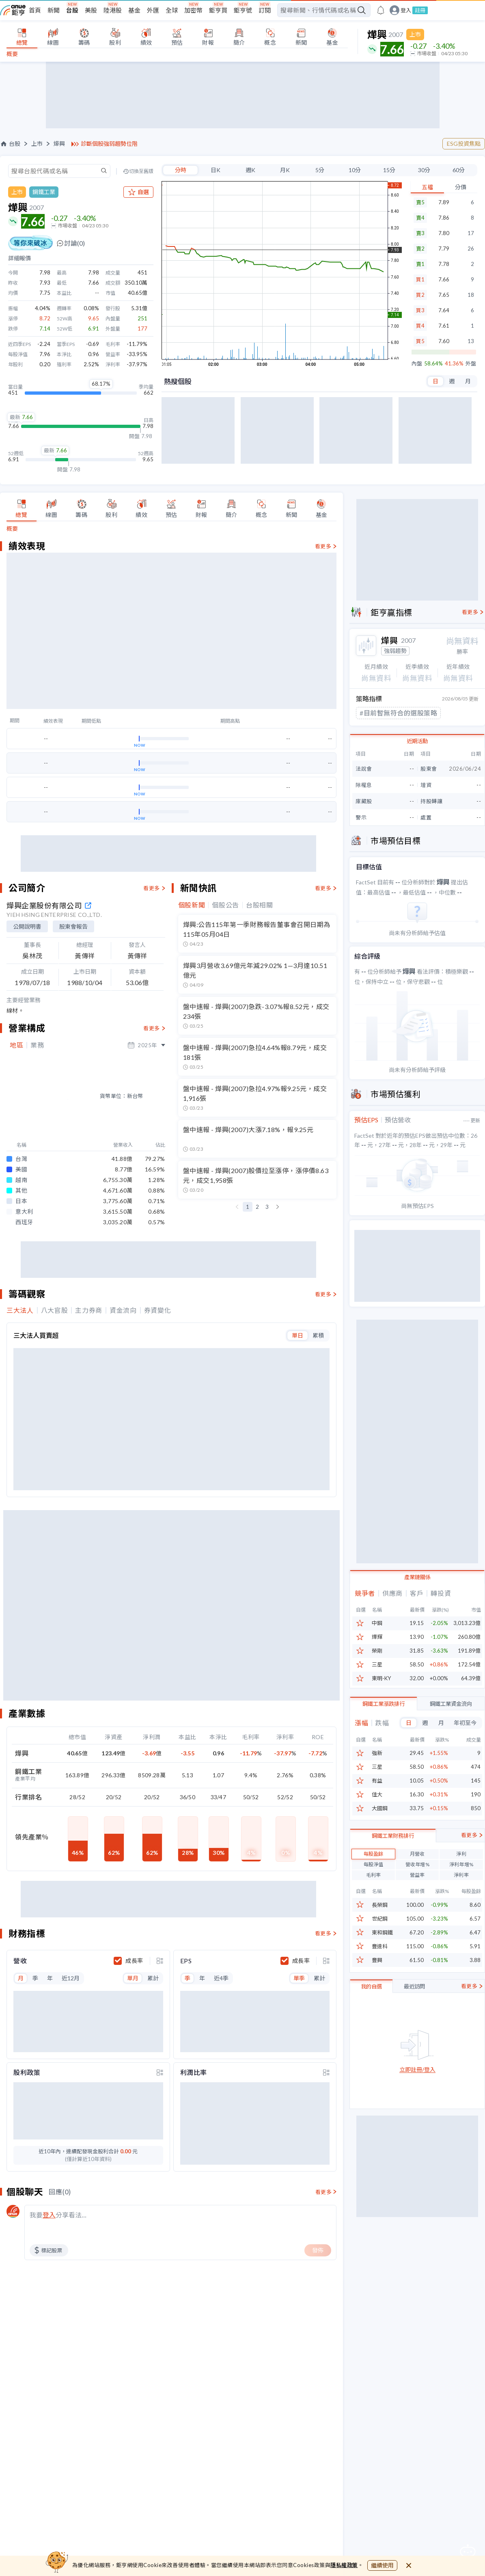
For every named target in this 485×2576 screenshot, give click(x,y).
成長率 (134, 1664)
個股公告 (225, 1021)
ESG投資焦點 (464, 143)
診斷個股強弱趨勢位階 (109, 144)
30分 (424, 169)
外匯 (153, 10)
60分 (459, 169)
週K (250, 169)
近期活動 (417, 741)
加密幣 (193, 10)
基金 (134, 10)
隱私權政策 (344, 2565)
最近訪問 (414, 2026)
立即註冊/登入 (417, 2109)
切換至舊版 (141, 171)
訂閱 (265, 10)
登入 (406, 10)
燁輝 (377, 1637)
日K (215, 169)
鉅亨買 (218, 10)
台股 (72, 10)
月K (285, 169)
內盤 (417, 363)
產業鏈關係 (417, 1576)
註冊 (420, 10)
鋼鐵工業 (43, 191)
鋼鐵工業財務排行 (393, 1874)
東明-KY (381, 1678)
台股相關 (259, 1021)
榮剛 (377, 1650)
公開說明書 (27, 1042)
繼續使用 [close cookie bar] (382, 2565)
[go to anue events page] (381, 10)
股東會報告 (73, 1042)
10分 (355, 169)
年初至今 (465, 1722)
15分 (389, 169)
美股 (91, 10)
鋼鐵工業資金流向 (451, 1703)
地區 (16, 1161)
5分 (319, 169)
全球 (172, 10)
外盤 (471, 363)
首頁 (35, 10)
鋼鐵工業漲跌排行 (383, 1703)
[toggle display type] (160, 1664)
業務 (37, 1161)
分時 (180, 169)
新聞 (53, 10)
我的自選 (371, 2026)
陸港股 (112, 10)
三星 (377, 1664)
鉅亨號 (243, 10)
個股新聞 (191, 1021)
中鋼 (377, 1623)
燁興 (59, 144)
